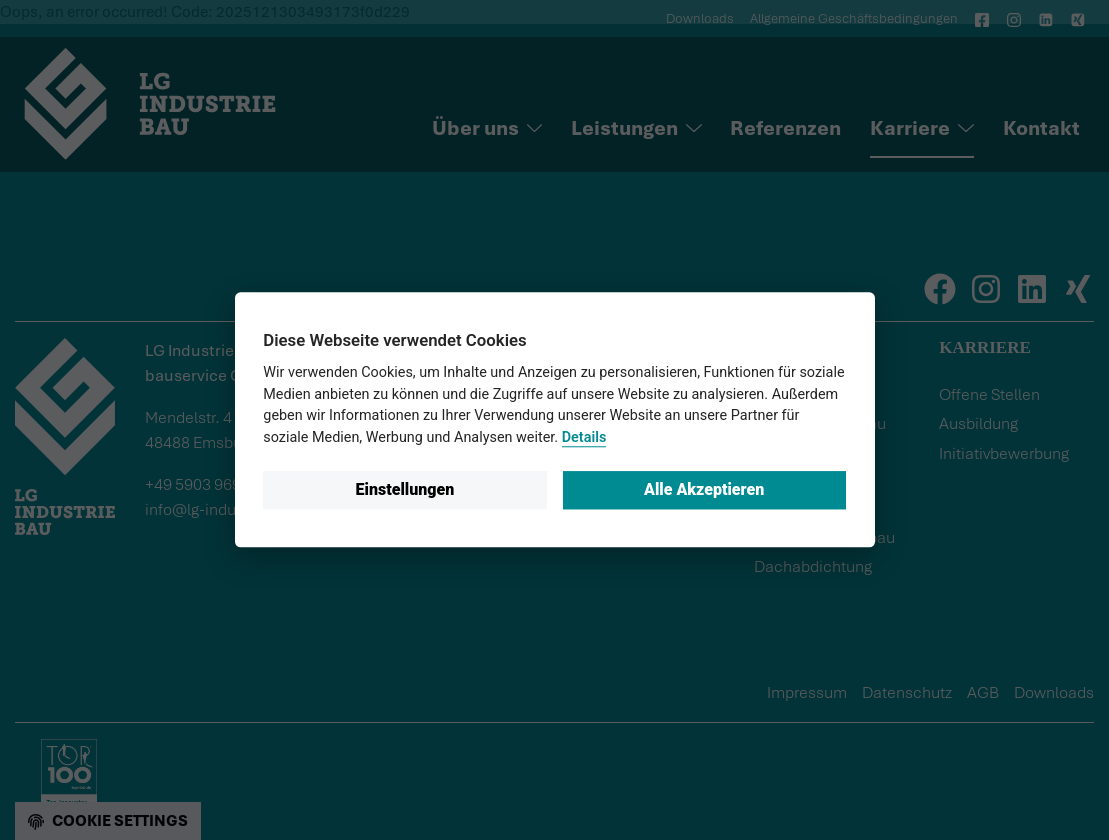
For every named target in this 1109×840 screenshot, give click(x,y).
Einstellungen (405, 489)
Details (584, 437)
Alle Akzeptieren (704, 489)
